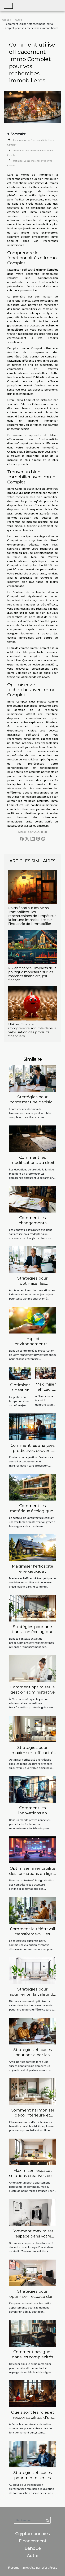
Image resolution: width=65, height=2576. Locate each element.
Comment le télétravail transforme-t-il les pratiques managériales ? (32, 1936)
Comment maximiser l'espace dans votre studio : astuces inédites (32, 2239)
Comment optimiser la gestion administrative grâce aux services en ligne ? (32, 1695)
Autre (18, 19)
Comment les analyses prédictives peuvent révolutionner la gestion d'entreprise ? (32, 1453)
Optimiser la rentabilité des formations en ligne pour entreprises (32, 1873)
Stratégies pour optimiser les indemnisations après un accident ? (32, 1286)
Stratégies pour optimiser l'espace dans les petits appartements (32, 2299)
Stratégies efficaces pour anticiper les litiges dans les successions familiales (32, 2057)
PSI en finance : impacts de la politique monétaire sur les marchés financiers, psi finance (32, 974)
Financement (32, 2540)
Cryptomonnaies (32, 2533)
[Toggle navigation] (8, 6)
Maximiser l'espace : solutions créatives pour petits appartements (32, 2175)
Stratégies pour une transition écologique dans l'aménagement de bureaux (32, 1634)
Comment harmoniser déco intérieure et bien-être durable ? (32, 2115)
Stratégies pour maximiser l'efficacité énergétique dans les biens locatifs (32, 1755)
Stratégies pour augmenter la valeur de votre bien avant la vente (33, 1997)
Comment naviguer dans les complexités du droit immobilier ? (32, 2357)
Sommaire (18, 134)
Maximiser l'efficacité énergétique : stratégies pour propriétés (32, 1574)
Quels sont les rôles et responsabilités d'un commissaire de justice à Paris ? (32, 2420)
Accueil (6, 19)
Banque (32, 2548)
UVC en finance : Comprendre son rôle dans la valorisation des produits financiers (32, 1030)
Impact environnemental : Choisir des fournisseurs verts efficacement (32, 1346)
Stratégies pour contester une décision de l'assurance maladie (32, 1102)
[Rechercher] (32, 2520)
